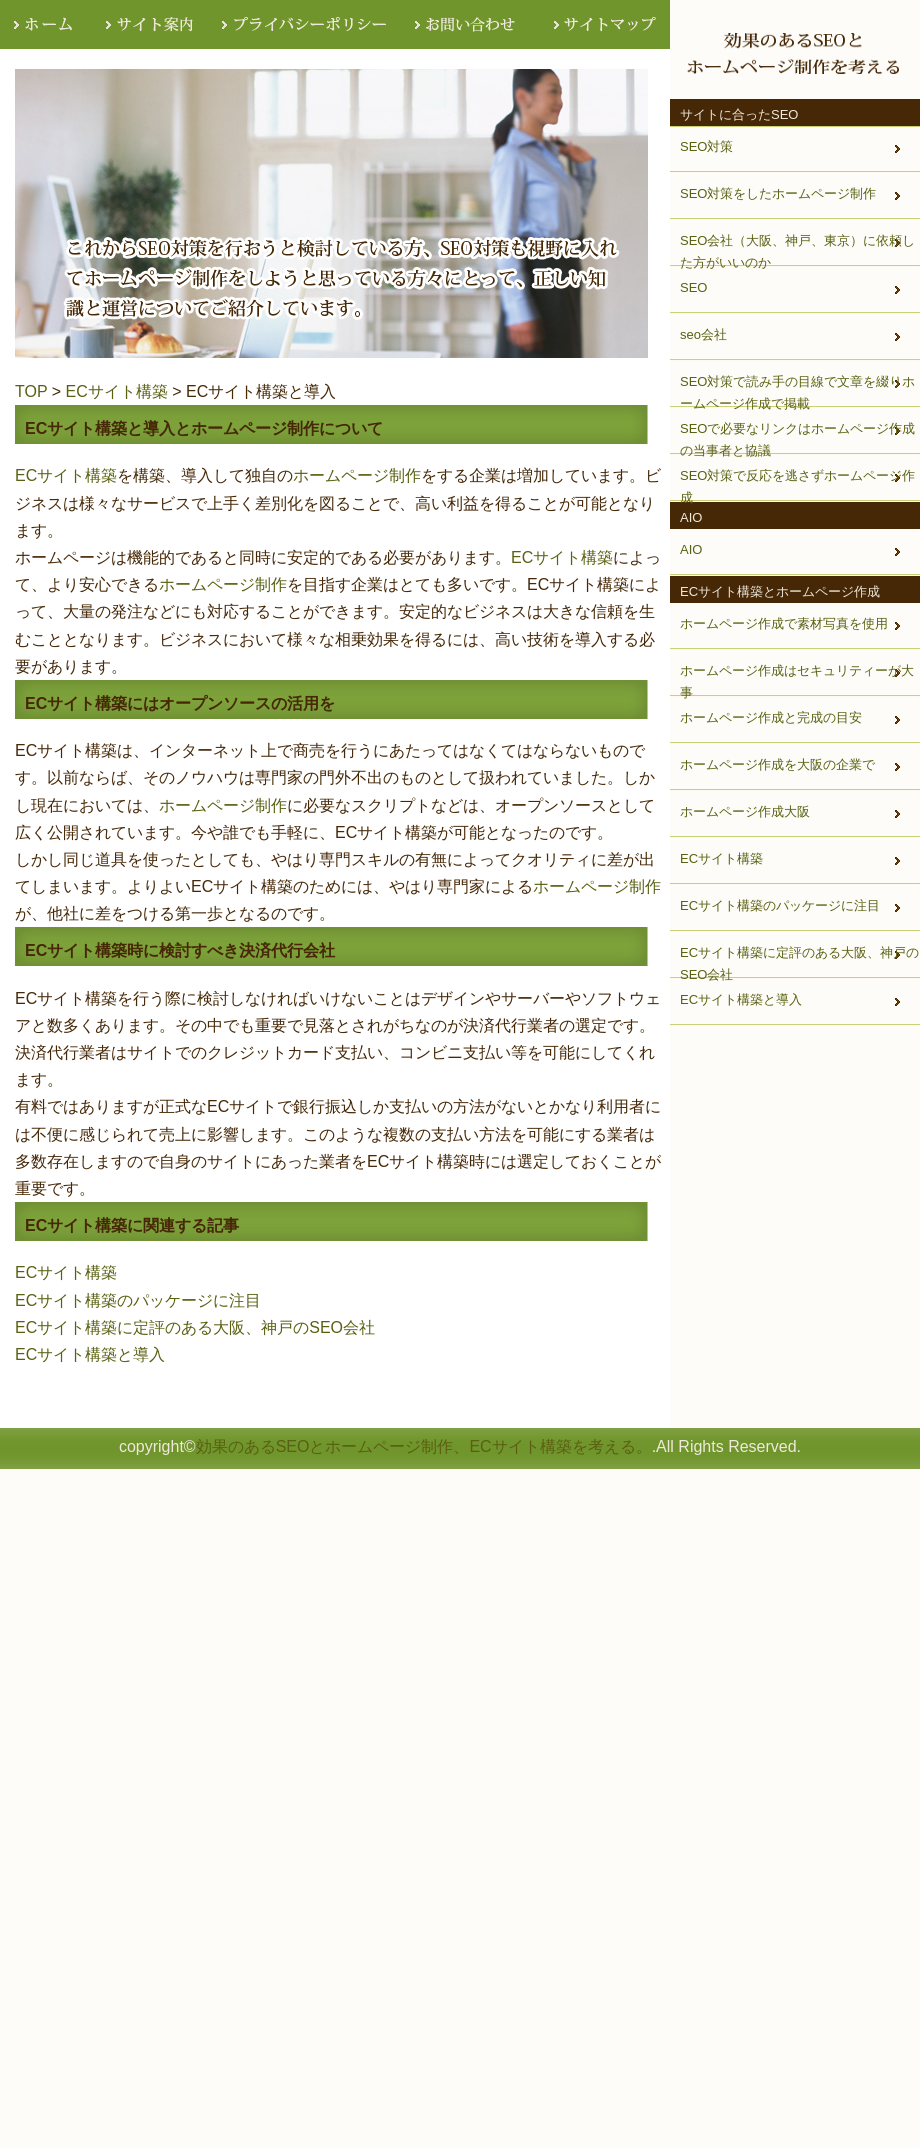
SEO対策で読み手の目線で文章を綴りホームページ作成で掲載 (797, 391)
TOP (31, 391)
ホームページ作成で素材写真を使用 (784, 623)
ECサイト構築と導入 (90, 1354)
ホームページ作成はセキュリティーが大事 (797, 680)
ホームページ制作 (357, 475)
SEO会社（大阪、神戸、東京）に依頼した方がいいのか (797, 250)
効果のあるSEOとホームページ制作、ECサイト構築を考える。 (424, 1446)
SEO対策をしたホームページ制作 (778, 193)
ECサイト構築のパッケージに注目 (138, 1300)
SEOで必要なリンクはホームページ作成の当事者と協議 (797, 438)
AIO (691, 549)
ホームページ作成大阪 (745, 811)
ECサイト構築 (117, 391)
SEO (693, 287)
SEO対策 (706, 146)
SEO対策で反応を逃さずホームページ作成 (797, 485)
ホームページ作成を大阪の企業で (777, 764)
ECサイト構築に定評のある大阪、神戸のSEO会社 (195, 1327)
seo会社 (703, 334)
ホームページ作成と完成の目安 (771, 717)
